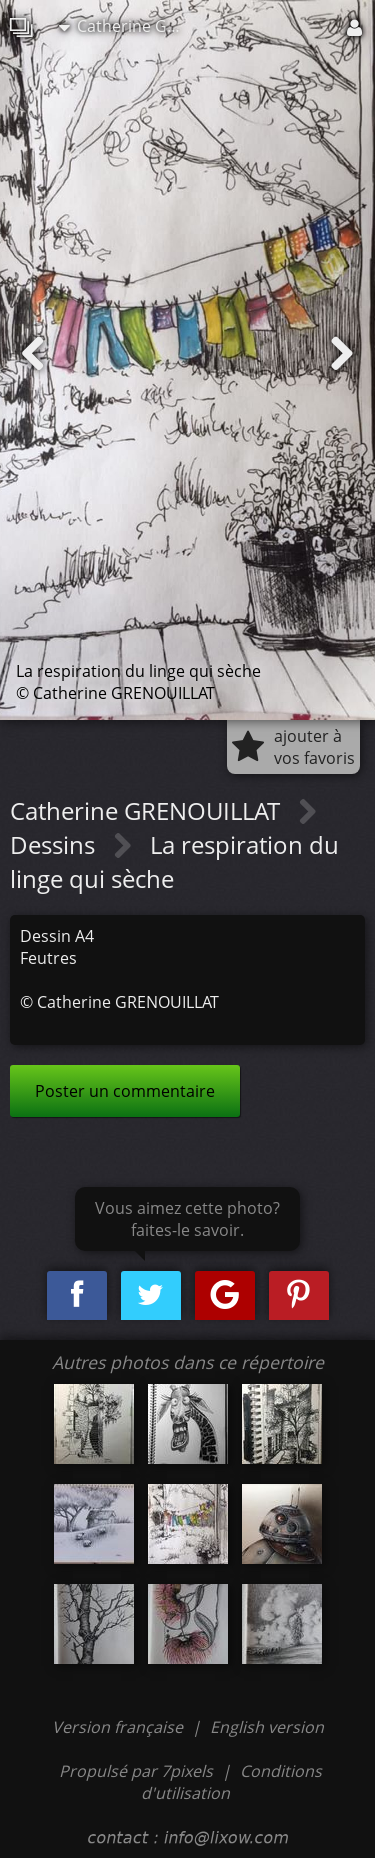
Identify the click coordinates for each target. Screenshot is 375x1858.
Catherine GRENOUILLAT (129, 26)
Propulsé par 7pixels (136, 1771)
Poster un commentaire (125, 1091)
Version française (119, 1727)
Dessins (55, 844)
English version (267, 1727)
